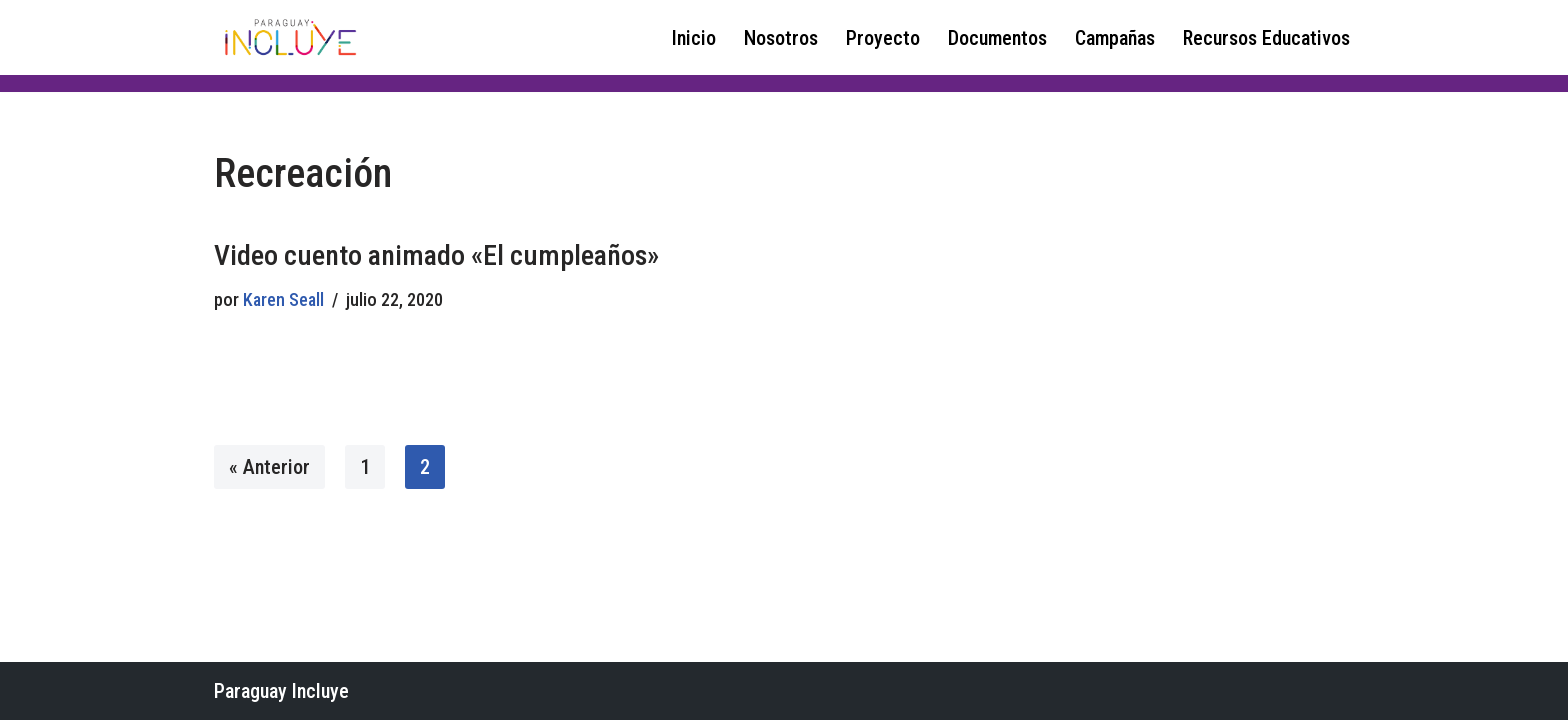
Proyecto (883, 38)
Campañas (1115, 38)
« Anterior (269, 467)
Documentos (997, 38)
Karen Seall (283, 299)
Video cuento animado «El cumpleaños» (436, 255)
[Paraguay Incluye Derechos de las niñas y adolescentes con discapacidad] (289, 37)
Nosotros (781, 38)
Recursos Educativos (1266, 38)
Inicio (694, 38)
